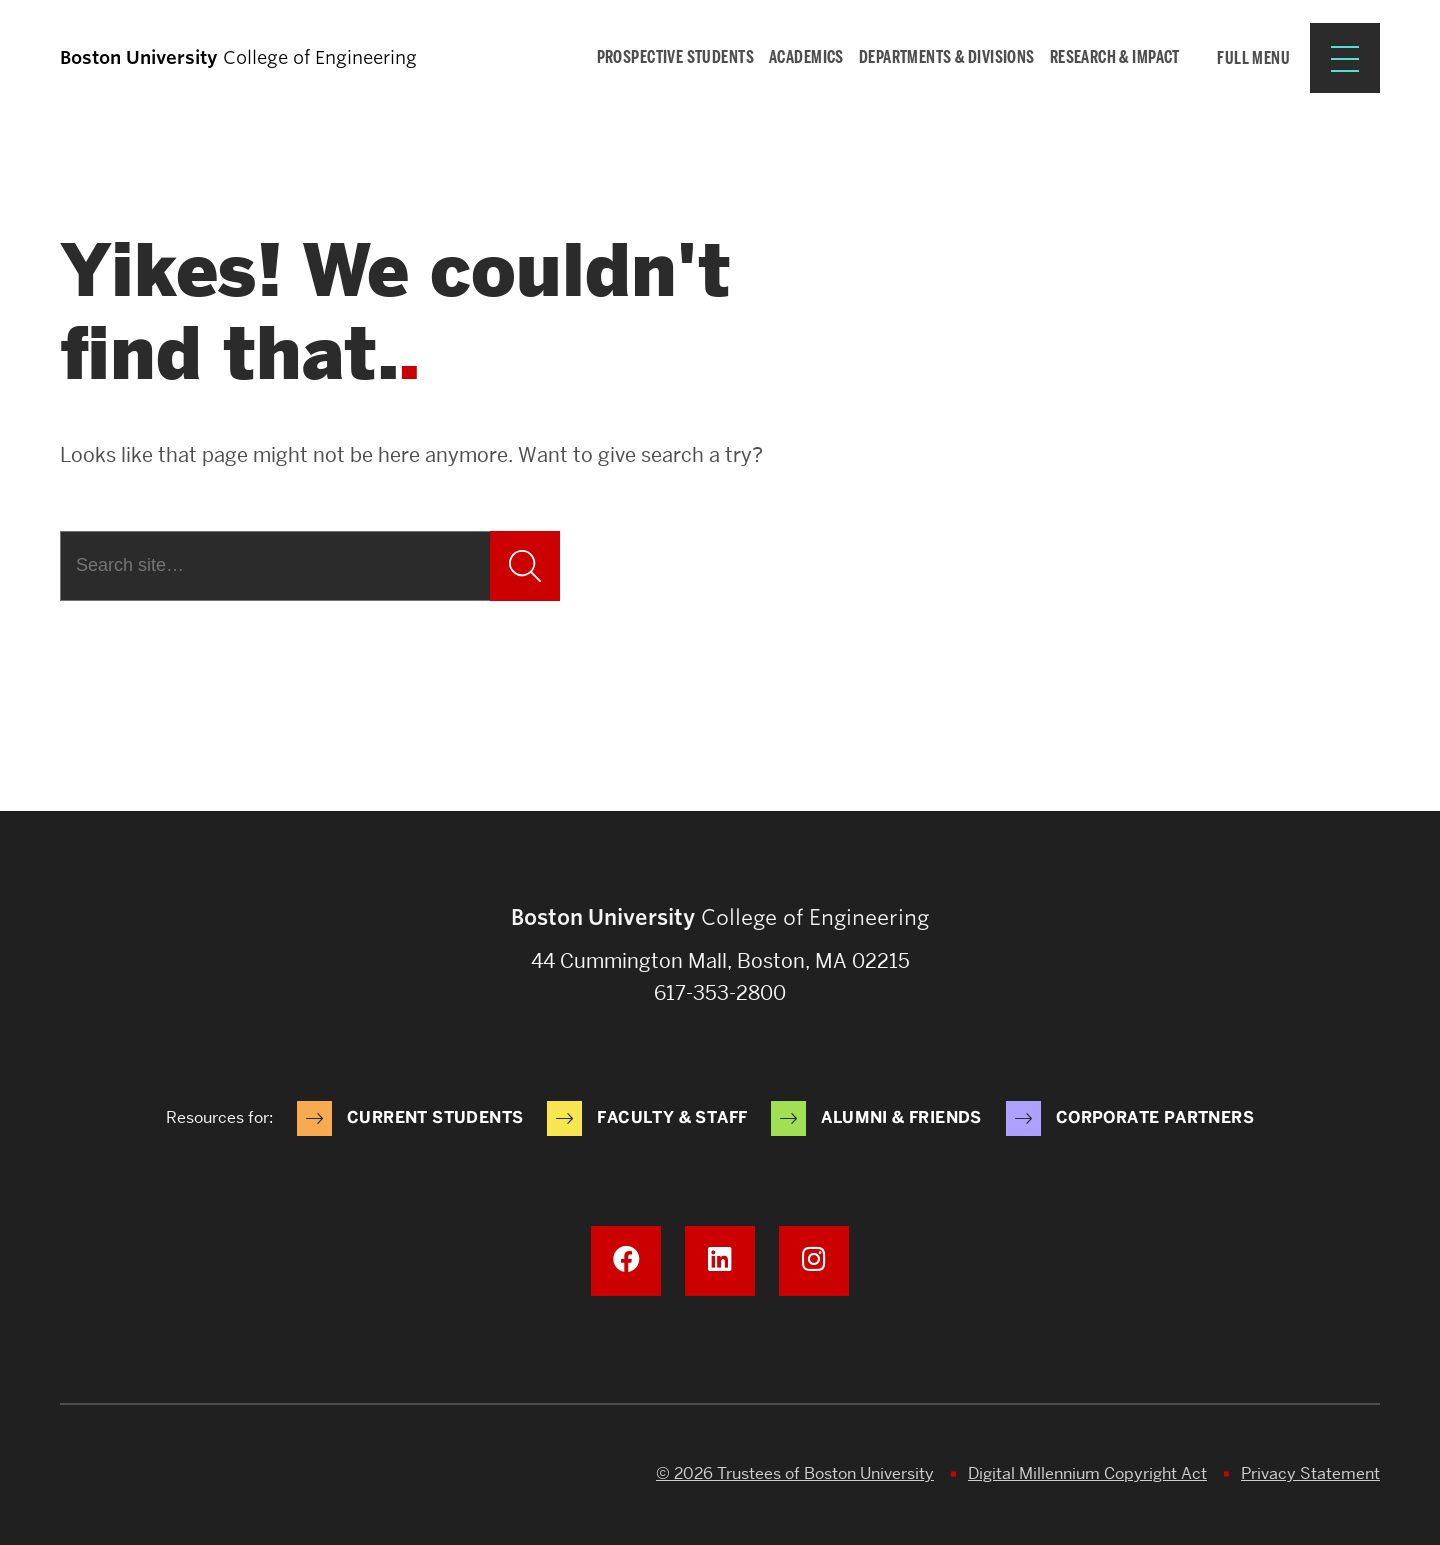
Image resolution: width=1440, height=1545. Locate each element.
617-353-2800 (720, 993)
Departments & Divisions (947, 57)
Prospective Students (676, 57)
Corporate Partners (1155, 1117)
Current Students (435, 1117)
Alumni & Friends (901, 1117)
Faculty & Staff (672, 1117)
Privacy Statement (1310, 1473)
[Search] (275, 566)
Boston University (116, 1475)
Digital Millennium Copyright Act (1087, 1473)
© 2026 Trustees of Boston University (795, 1473)
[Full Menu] (1283, 58)
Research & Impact (1115, 57)
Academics (806, 57)
